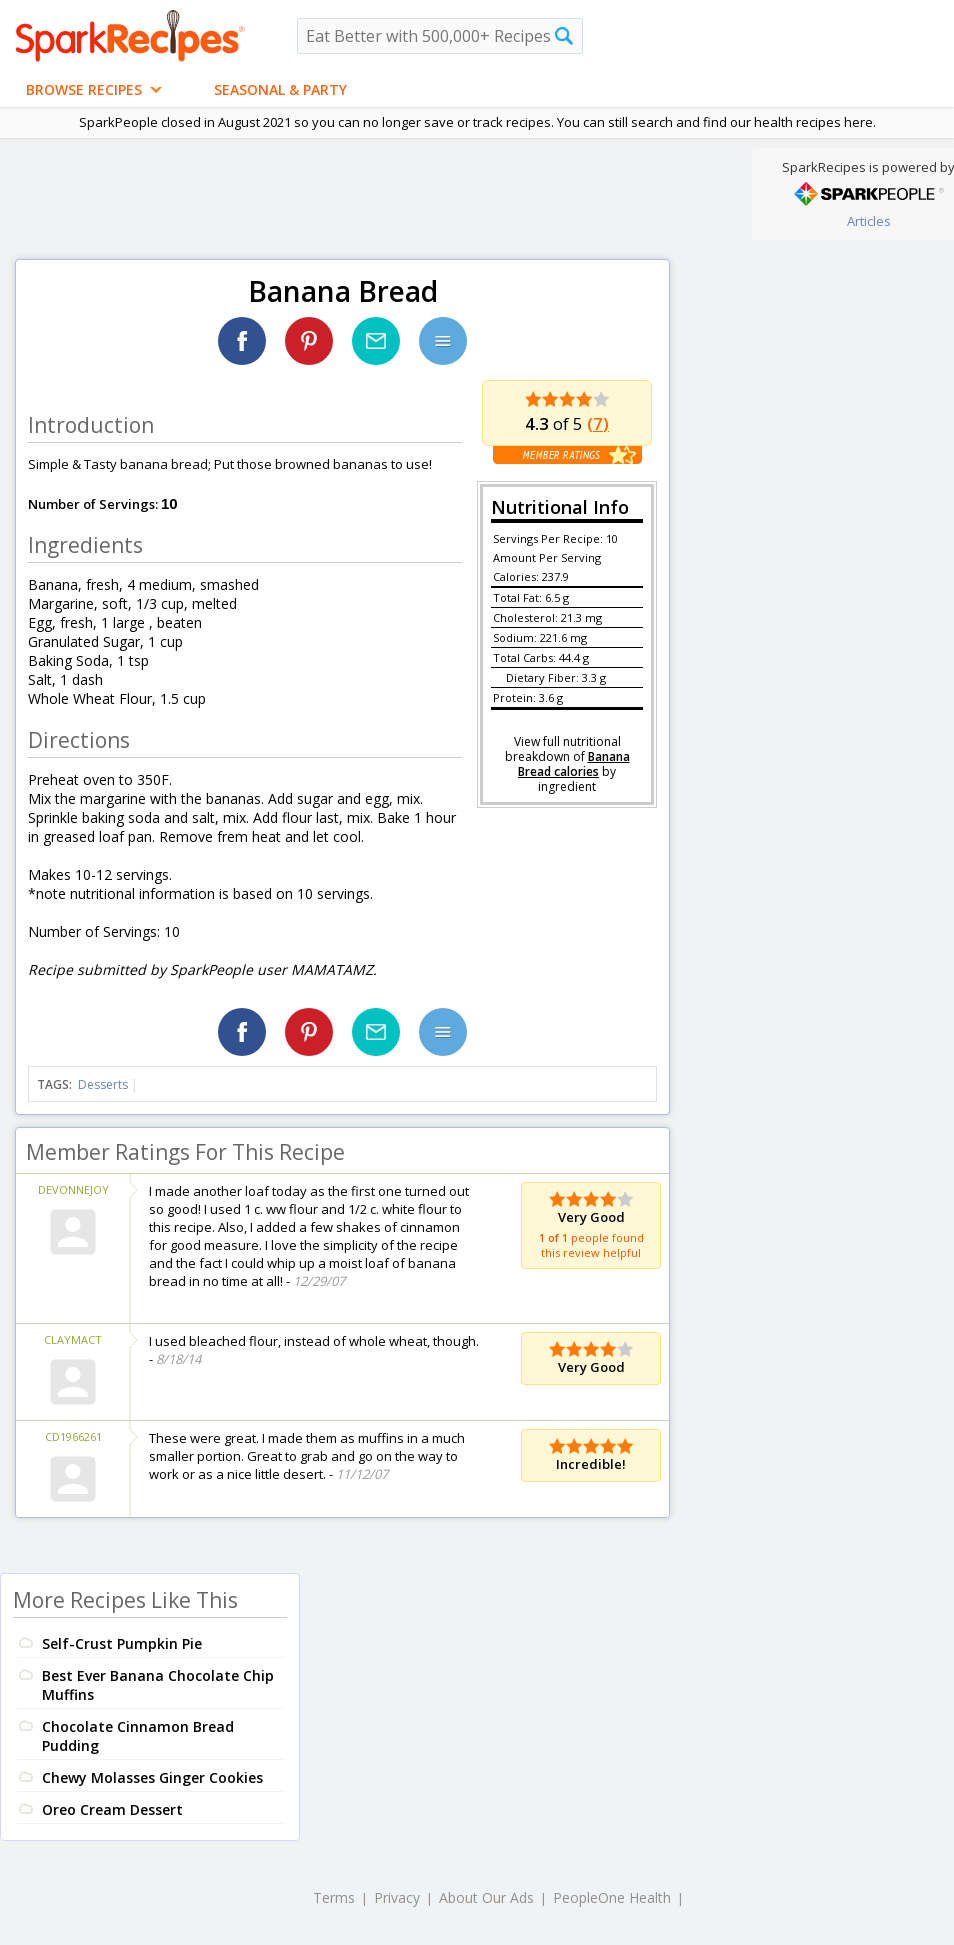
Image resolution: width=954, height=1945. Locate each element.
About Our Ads (486, 1897)
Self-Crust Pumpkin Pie (122, 1643)
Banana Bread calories (574, 764)
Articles (869, 221)
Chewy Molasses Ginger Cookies (152, 1777)
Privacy (397, 1897)
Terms (334, 1897)
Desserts (103, 1084)
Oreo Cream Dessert (112, 1809)
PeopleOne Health (612, 1897)
